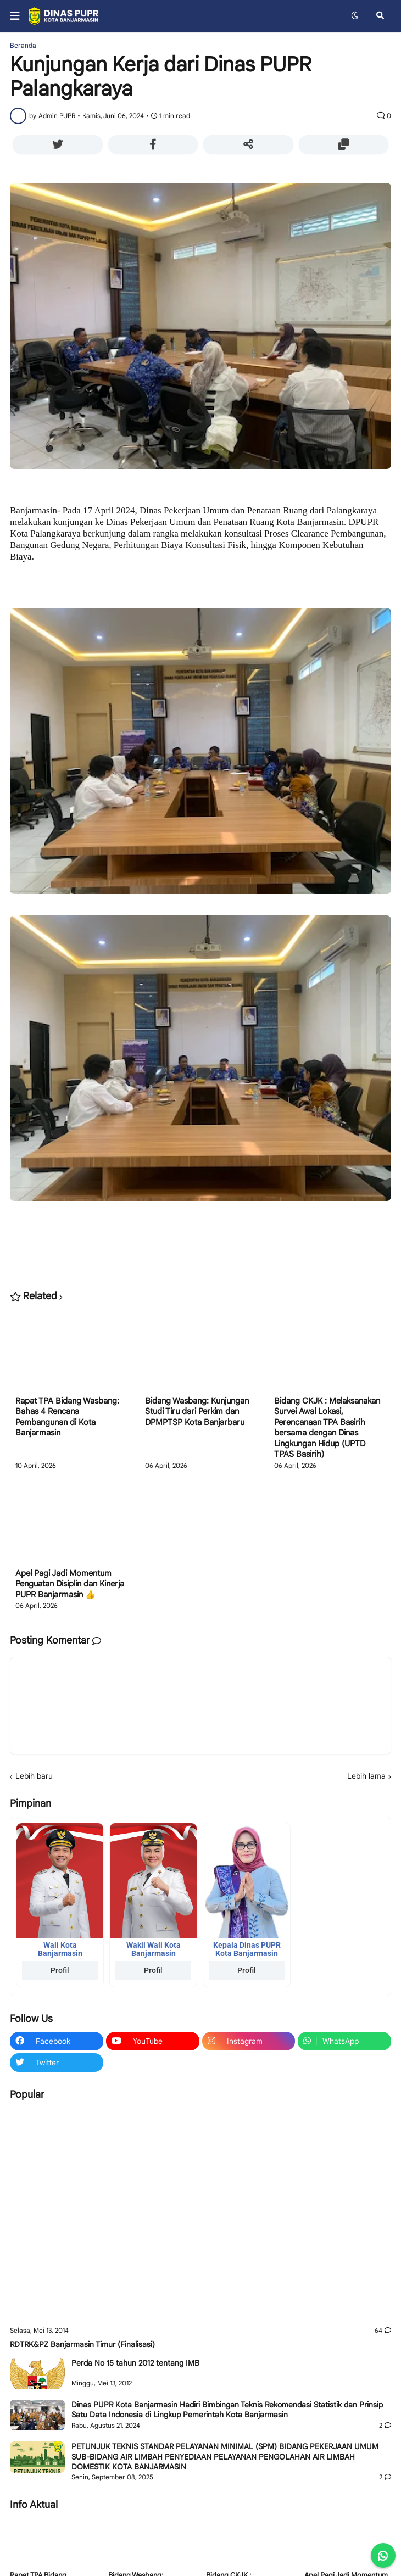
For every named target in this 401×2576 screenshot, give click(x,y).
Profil (60, 1970)
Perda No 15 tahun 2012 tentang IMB (135, 2363)
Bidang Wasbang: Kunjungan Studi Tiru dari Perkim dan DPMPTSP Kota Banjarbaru (197, 1411)
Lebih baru (34, 1776)
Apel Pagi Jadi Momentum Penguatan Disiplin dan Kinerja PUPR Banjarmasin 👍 (69, 1584)
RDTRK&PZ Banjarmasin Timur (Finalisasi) (82, 2344)
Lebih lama (366, 1776)
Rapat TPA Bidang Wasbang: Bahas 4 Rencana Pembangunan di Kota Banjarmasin (67, 1417)
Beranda (23, 45)
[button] (18, 16)
